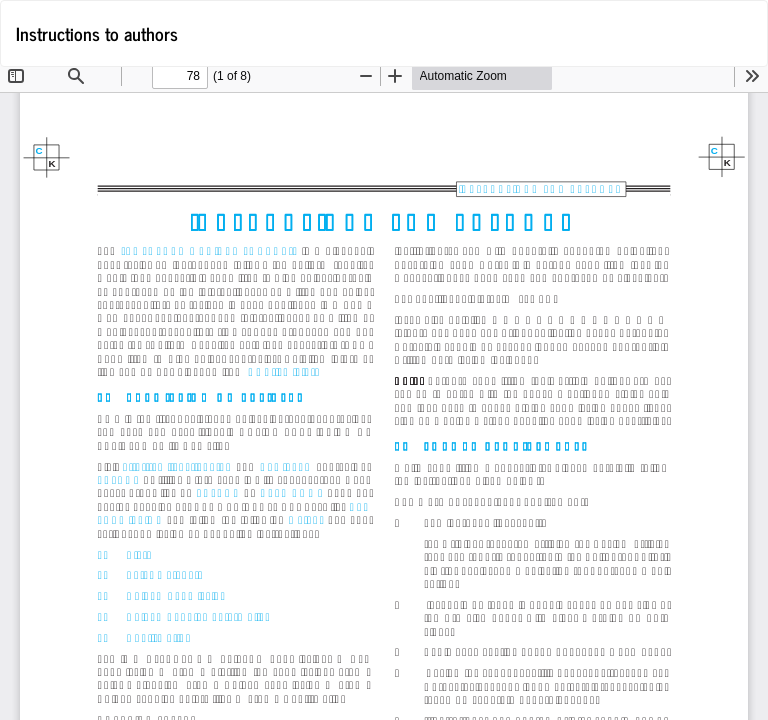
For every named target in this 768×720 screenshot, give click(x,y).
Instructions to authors (97, 33)
